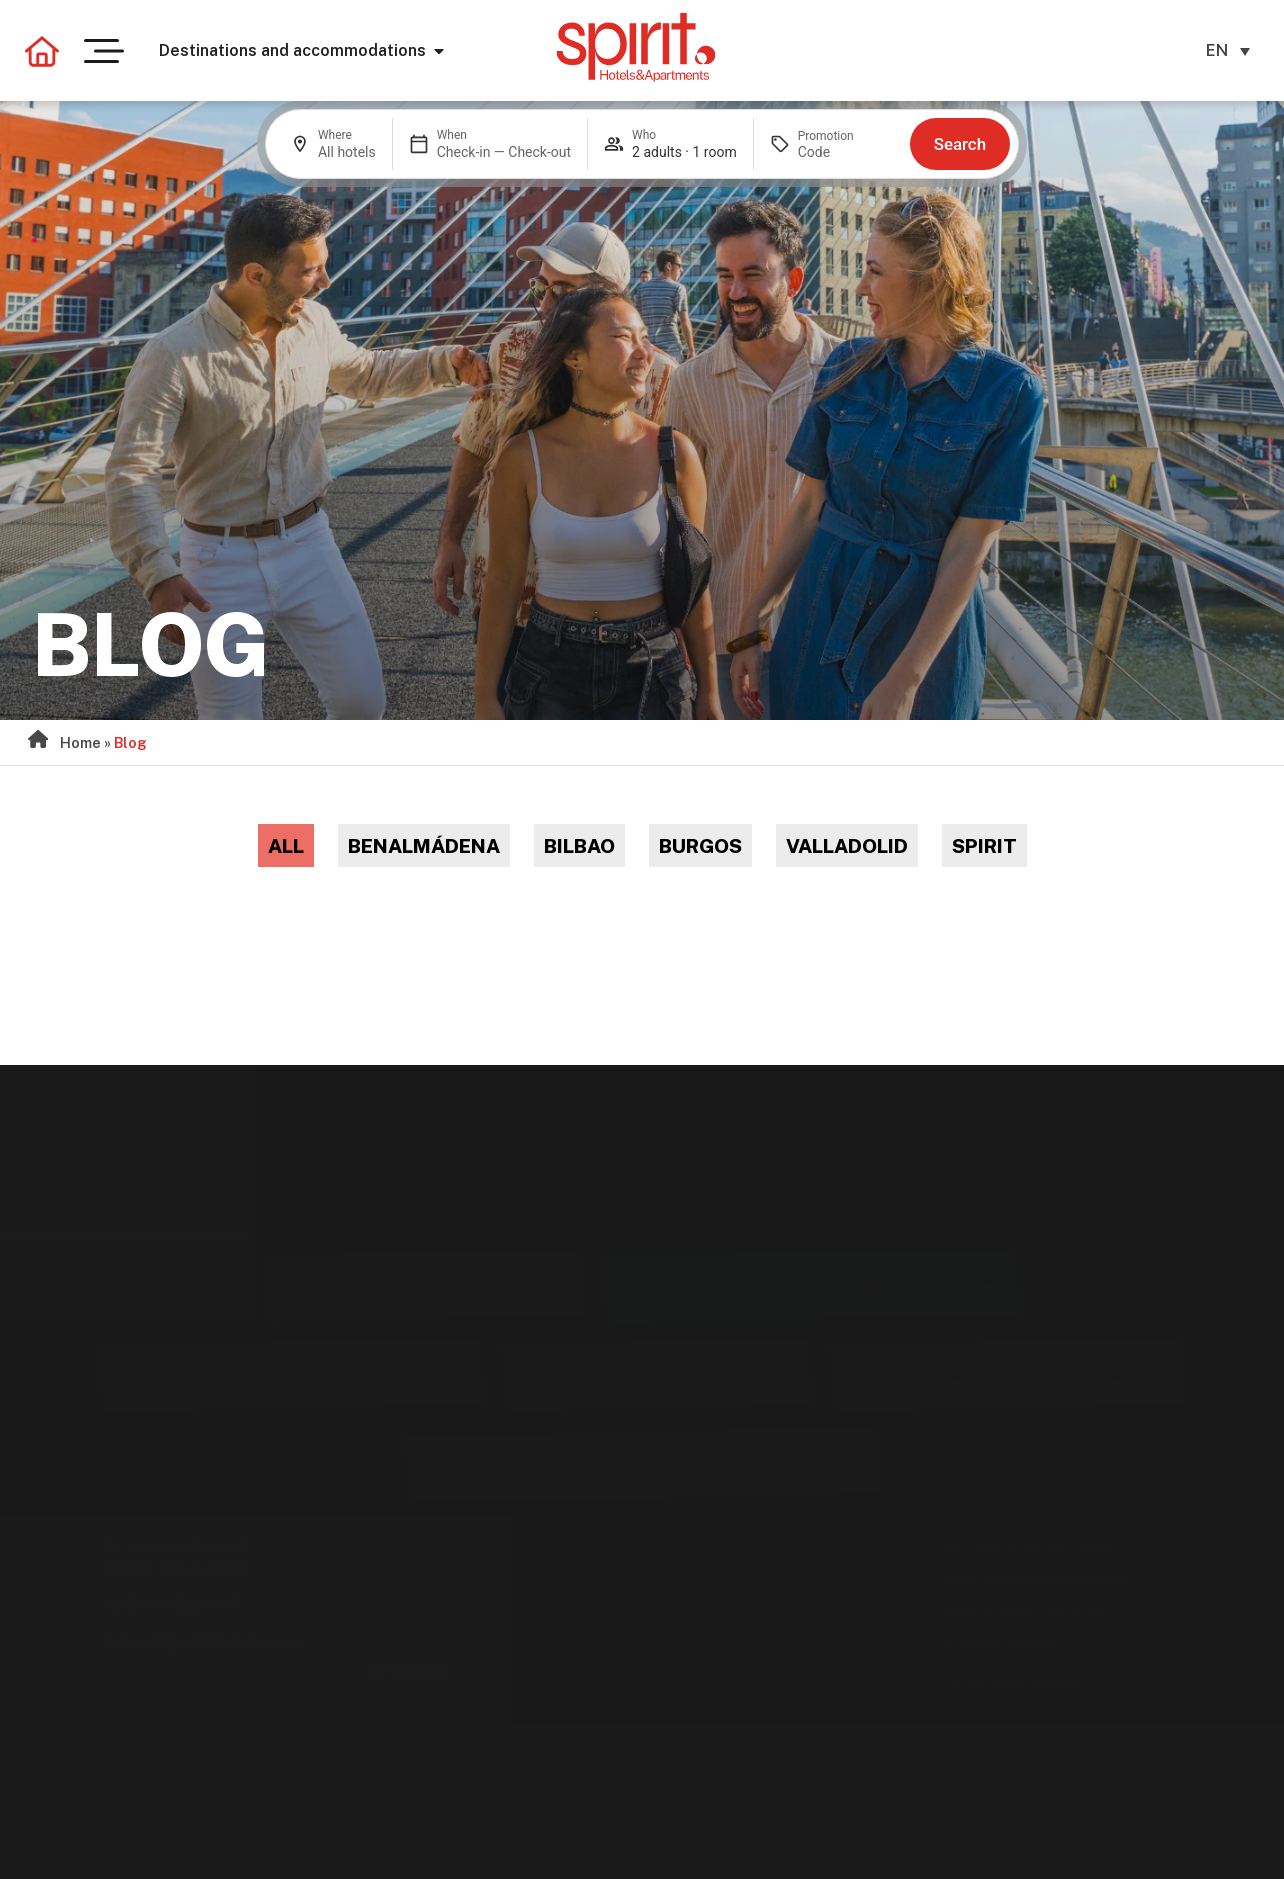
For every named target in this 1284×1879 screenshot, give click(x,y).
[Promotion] (846, 152)
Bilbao (579, 845)
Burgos (700, 845)
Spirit (984, 845)
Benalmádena (424, 845)
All (286, 845)
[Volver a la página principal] (42, 51)
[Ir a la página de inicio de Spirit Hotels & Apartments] (636, 47)
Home (80, 742)
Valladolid (847, 845)
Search (960, 144)
